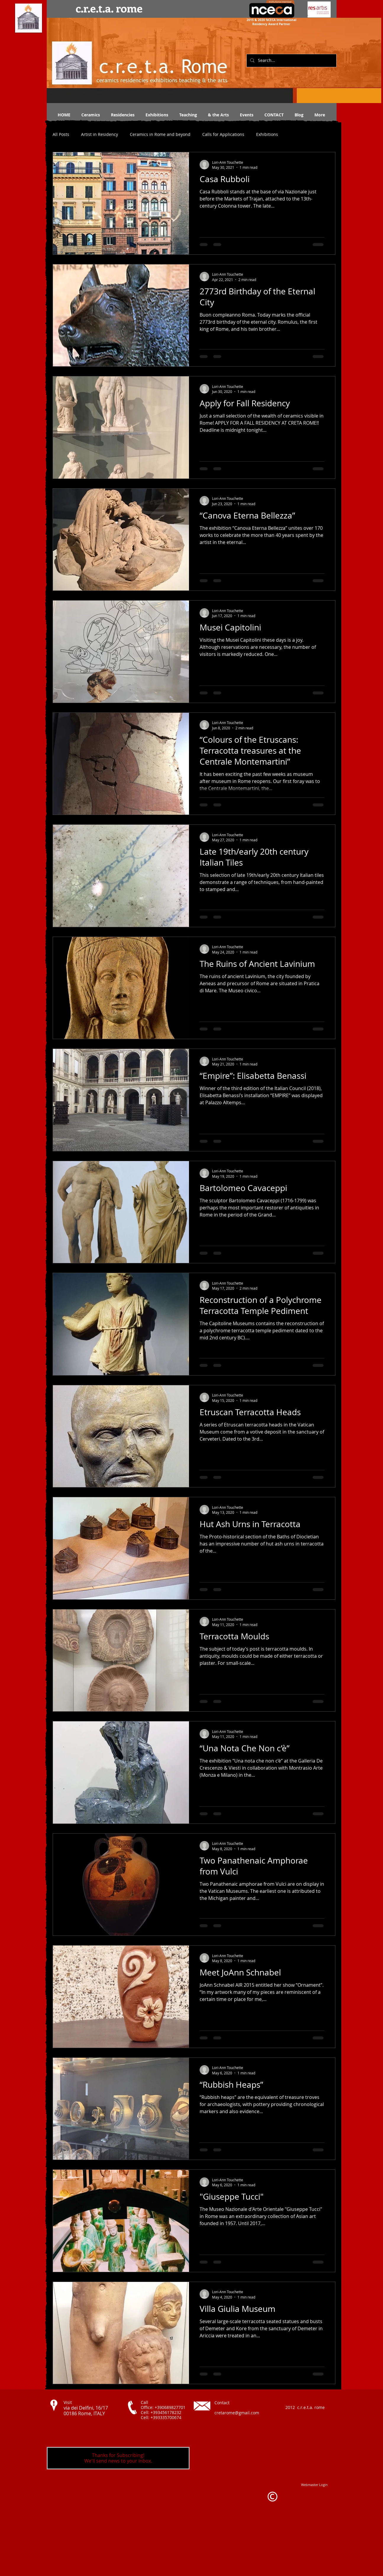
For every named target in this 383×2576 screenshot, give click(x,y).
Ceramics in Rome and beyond (160, 134)
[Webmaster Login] (314, 2485)
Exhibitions (267, 134)
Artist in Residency (99, 134)
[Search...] (291, 60)
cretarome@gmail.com (236, 2412)
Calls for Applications (223, 134)
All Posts (61, 134)
